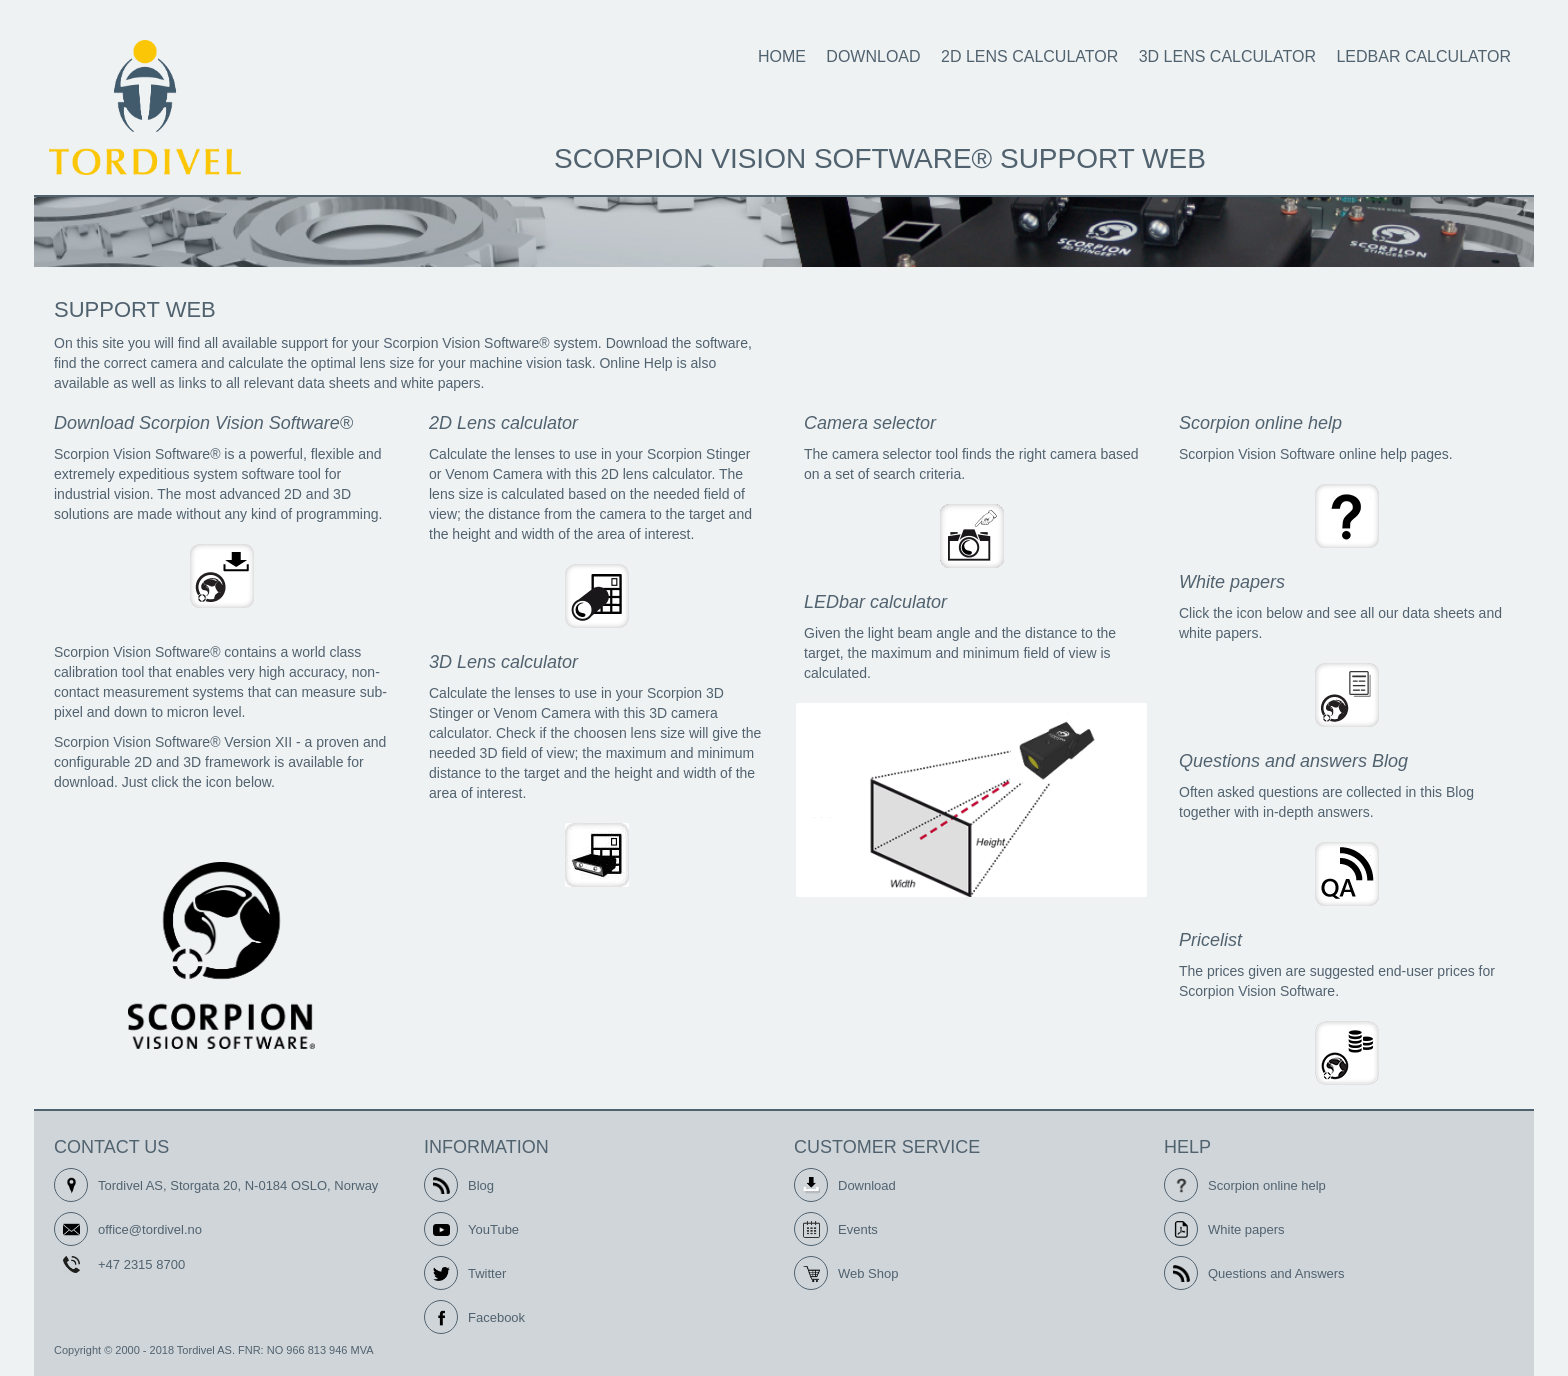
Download (873, 56)
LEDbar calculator (1423, 56)
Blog (481, 1185)
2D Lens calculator (1029, 56)
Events (858, 1229)
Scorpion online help (1267, 1185)
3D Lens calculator (1227, 56)
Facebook (496, 1317)
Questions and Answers (1276, 1273)
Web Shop (868, 1273)
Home (782, 56)
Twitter (487, 1273)
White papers (1246, 1229)
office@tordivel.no (150, 1229)
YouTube (493, 1229)
